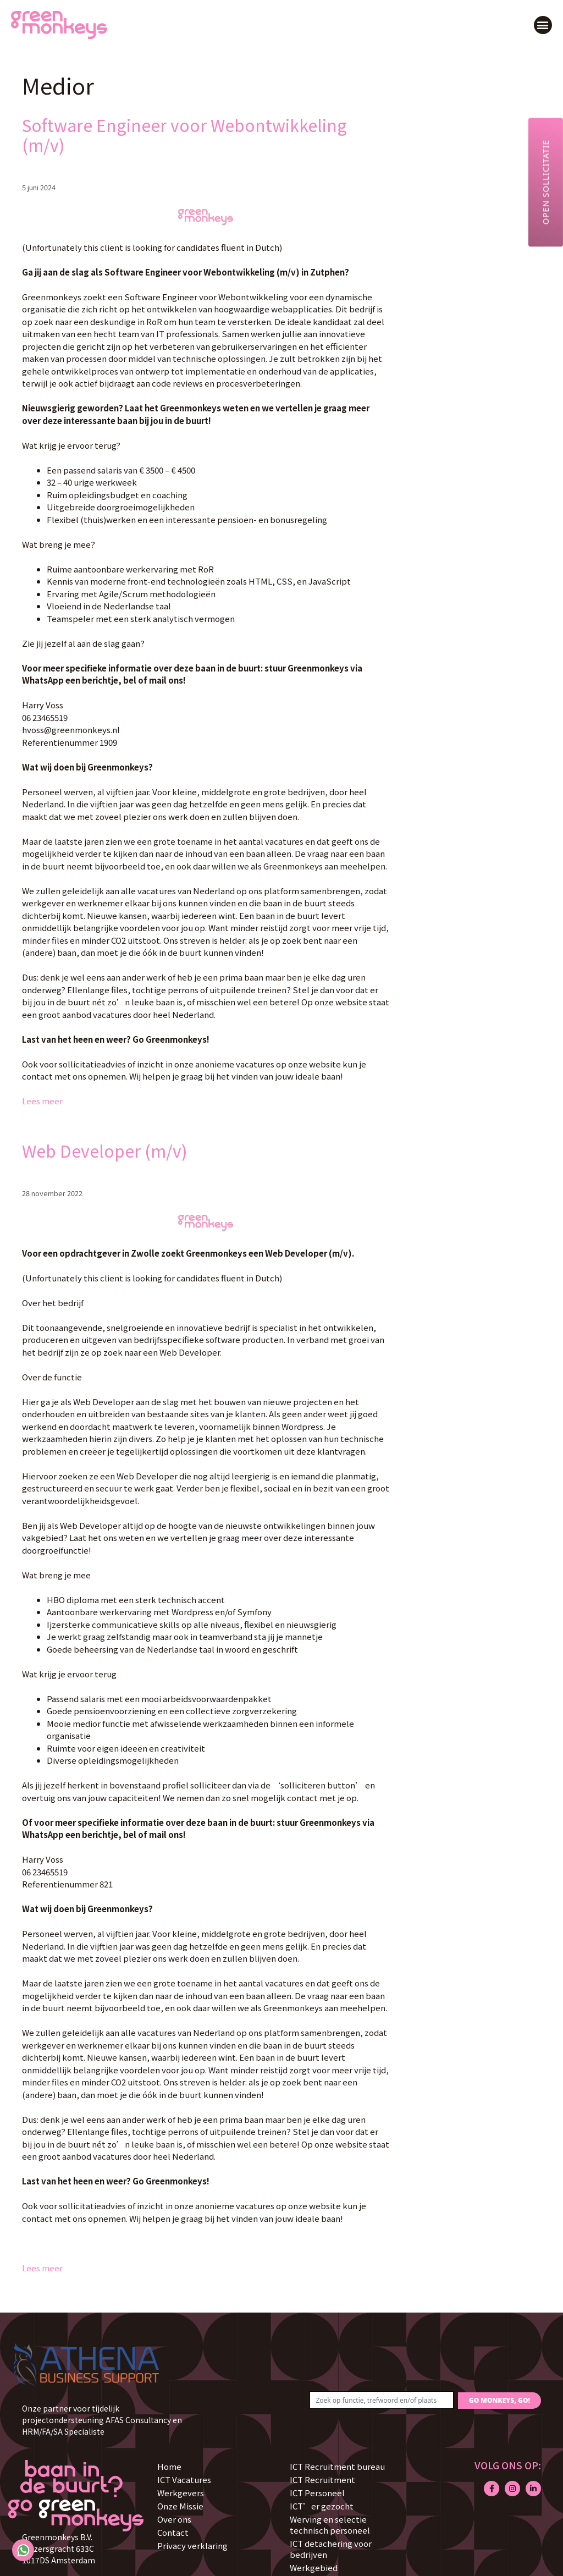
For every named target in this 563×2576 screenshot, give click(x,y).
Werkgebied (314, 2567)
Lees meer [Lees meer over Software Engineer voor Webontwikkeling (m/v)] (42, 1101)
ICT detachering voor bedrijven (331, 2549)
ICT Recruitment (322, 2479)
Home (169, 2466)
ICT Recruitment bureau (337, 2466)
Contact (173, 2532)
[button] (543, 25)
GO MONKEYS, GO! (499, 2400)
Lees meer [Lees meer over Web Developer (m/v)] (42, 2268)
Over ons (174, 2519)
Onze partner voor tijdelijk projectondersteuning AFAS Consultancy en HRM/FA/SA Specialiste (102, 2420)
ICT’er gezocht (322, 2506)
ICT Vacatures (184, 2479)
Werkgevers (180, 2492)
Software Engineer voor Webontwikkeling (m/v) (184, 135)
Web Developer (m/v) (104, 1150)
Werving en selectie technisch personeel (330, 2524)
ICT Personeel (317, 2492)
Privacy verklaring (192, 2545)
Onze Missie (180, 2506)
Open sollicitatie (545, 182)
